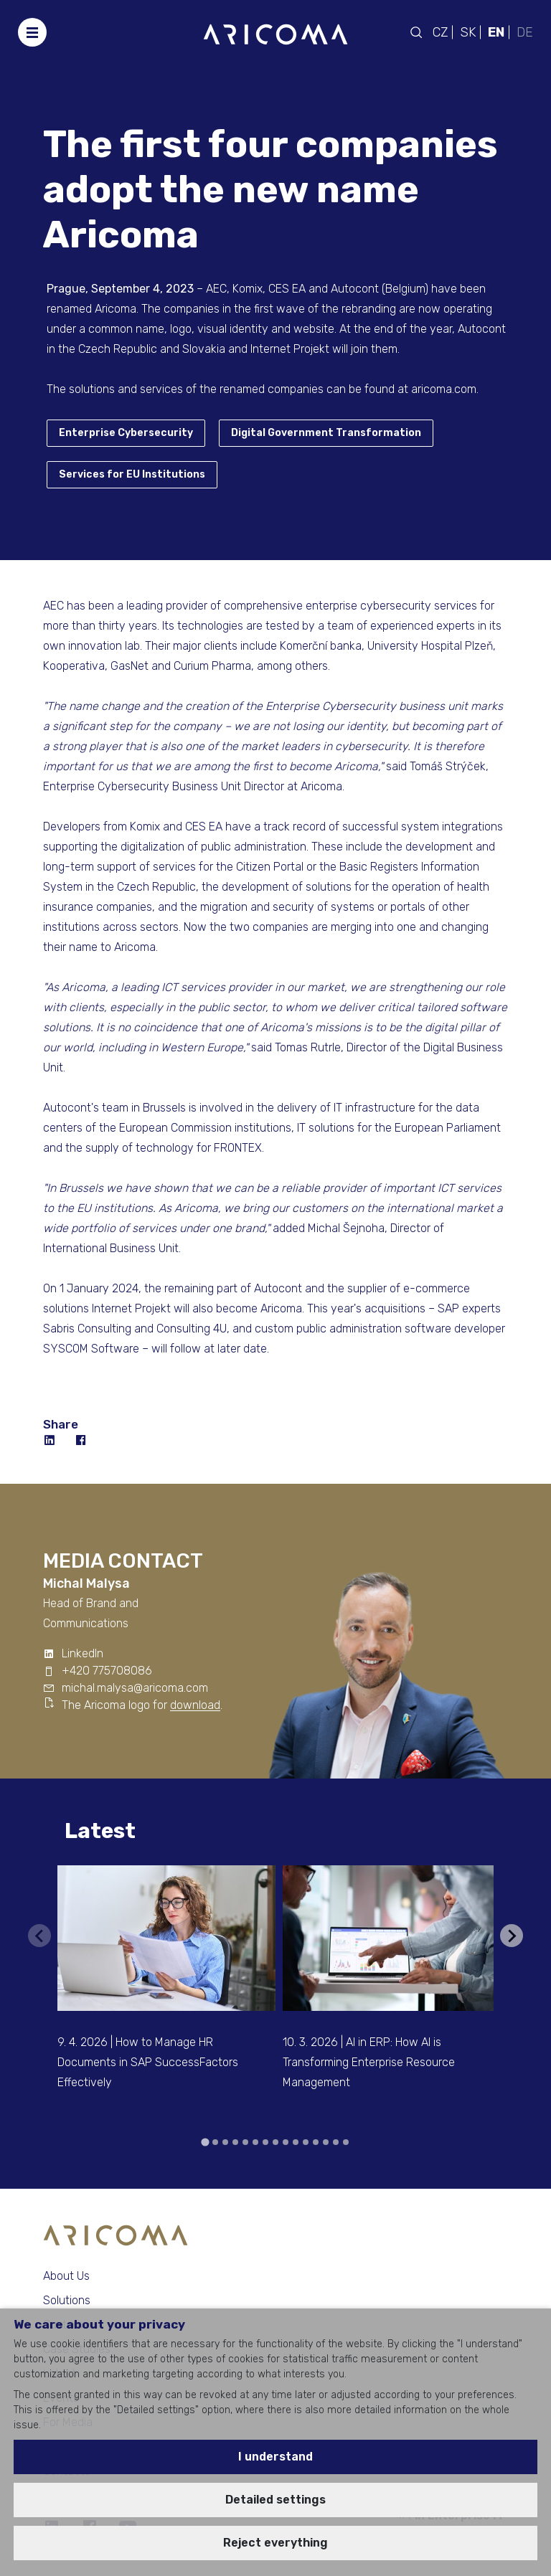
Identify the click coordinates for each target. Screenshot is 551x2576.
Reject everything (275, 2542)
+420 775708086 (107, 1670)
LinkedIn (82, 1653)
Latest (100, 1831)
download (195, 1705)
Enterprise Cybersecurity (126, 433)
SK (468, 32)
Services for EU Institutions (132, 474)
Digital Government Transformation (326, 433)
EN (496, 32)
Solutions (66, 2300)
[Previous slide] (39, 1935)
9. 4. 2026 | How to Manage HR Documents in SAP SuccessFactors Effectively (147, 2062)
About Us (66, 2276)
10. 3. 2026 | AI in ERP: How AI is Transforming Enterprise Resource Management (369, 2062)
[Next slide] (511, 1935)
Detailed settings (275, 2499)
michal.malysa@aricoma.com (135, 1688)
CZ (440, 32)
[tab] (205, 2142)
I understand (275, 2456)
